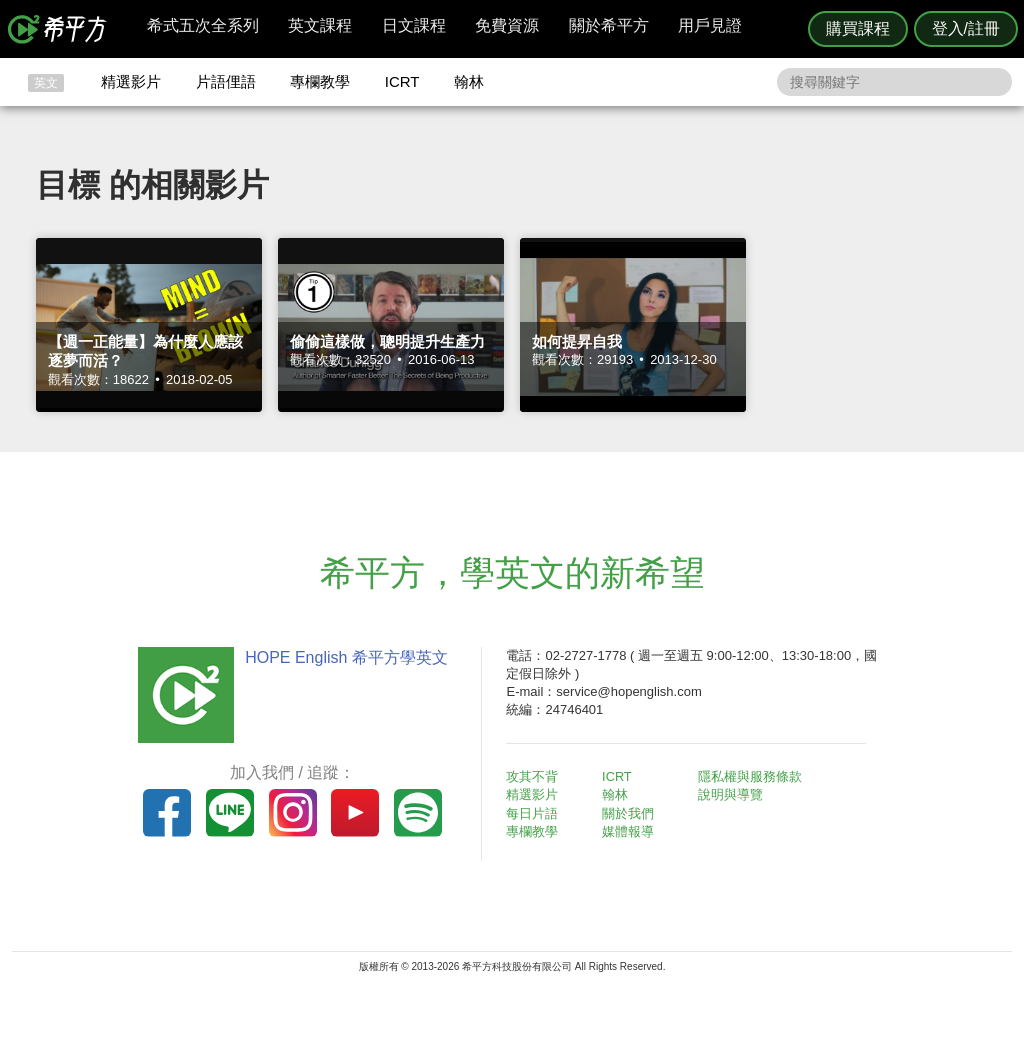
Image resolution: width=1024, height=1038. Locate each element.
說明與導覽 (733, 794)
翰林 (469, 81)
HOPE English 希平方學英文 (342, 657)
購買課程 (858, 28)
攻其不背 (536, 776)
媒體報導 (632, 831)
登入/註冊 (966, 28)
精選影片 (131, 81)
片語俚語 (226, 81)
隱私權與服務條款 (753, 776)
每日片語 (536, 813)
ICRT (402, 81)
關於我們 (632, 813)
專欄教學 (320, 81)
